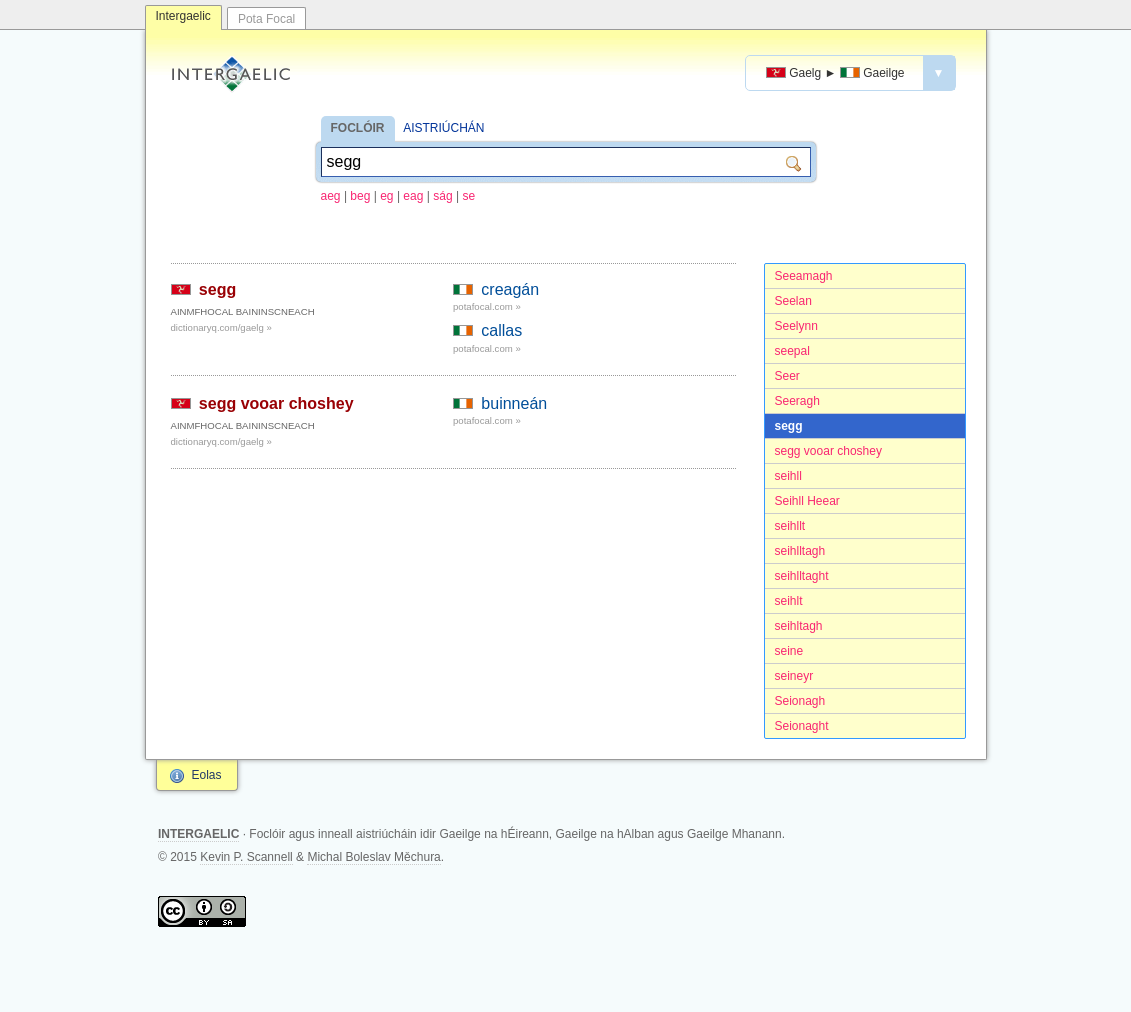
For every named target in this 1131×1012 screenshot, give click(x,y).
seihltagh (799, 626)
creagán (510, 289)
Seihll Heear (807, 501)
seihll (788, 476)
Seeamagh (804, 276)
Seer (787, 376)
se (468, 196)
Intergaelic (183, 16)
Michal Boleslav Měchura (373, 857)
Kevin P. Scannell (246, 857)
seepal (792, 351)
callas (501, 330)
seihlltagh (800, 551)
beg (360, 196)
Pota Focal (266, 19)
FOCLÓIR (358, 128)
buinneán (514, 403)
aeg (331, 196)
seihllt (790, 526)
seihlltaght (802, 576)
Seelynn (796, 326)
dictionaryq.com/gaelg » (221, 327)
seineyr (794, 676)
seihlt (789, 601)
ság (442, 196)
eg (386, 196)
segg (789, 426)
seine (789, 651)
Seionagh (800, 701)
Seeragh (797, 401)
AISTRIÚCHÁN (443, 128)
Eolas (207, 775)
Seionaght (802, 726)
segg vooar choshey (828, 451)
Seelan (793, 301)
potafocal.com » (487, 306)
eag (413, 196)
